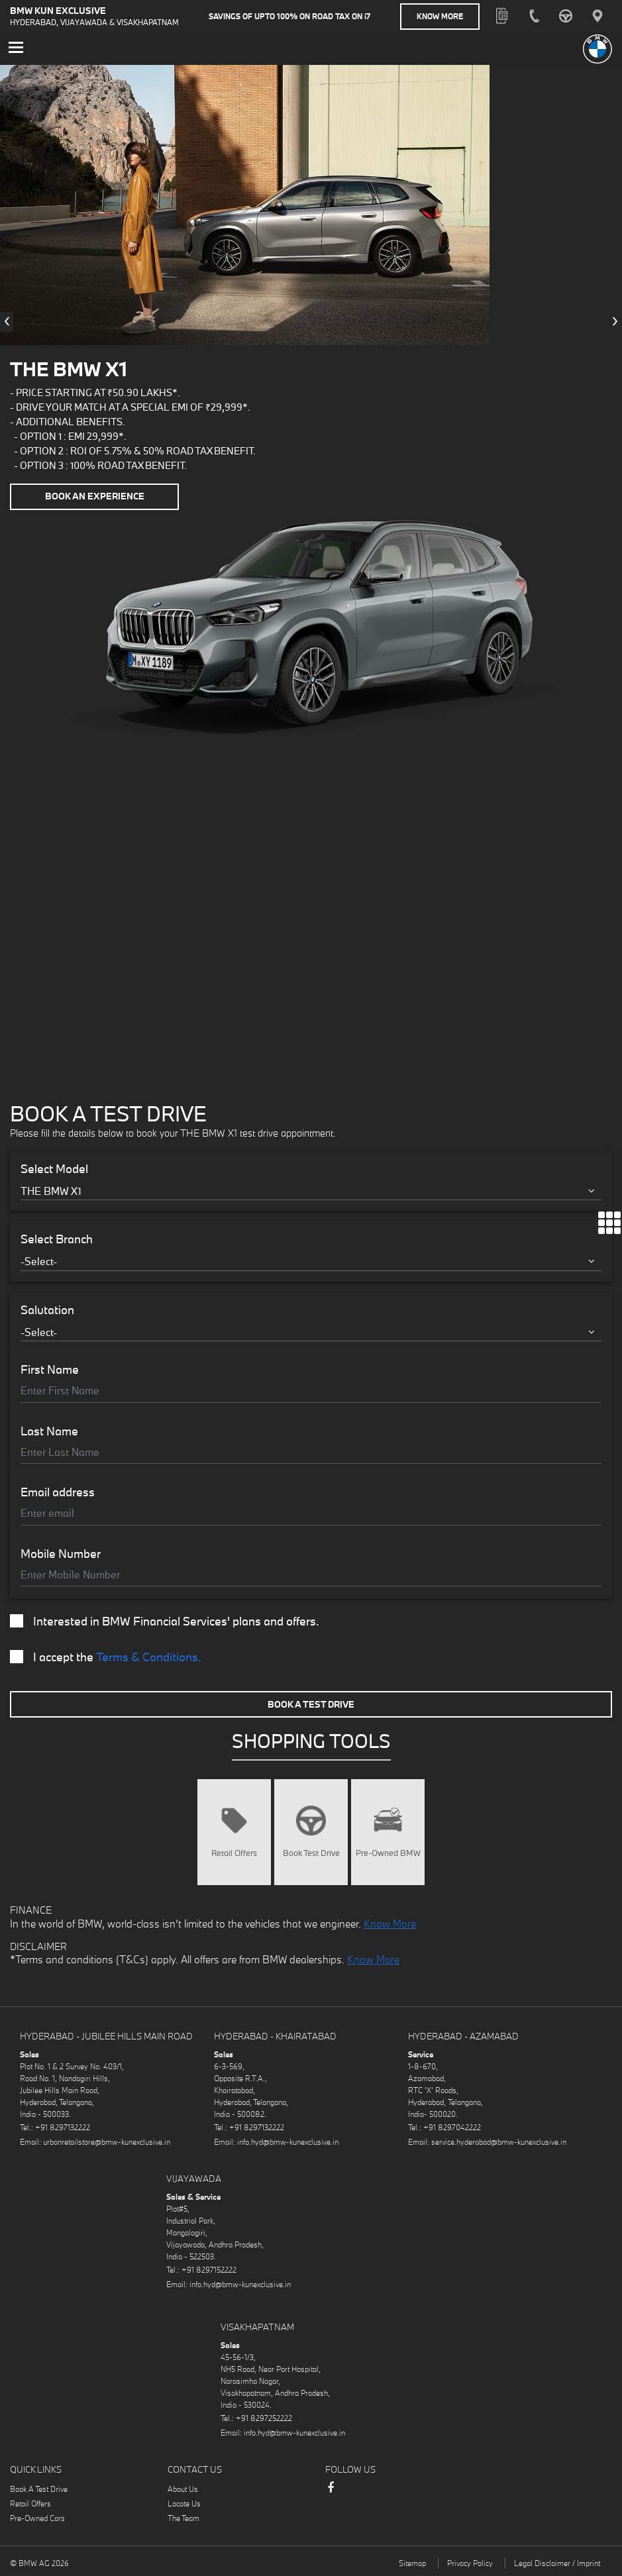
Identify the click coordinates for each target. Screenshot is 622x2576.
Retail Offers (30, 2503)
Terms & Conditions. (148, 1656)
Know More (440, 16)
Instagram (357, 2488)
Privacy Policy (470, 2562)
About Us (183, 2488)
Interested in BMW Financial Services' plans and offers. (164, 1621)
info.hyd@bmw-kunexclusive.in (287, 2141)
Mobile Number (61, 1552)
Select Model (54, 1167)
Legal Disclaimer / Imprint (557, 2562)
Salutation (47, 1309)
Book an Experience (94, 496)
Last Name (49, 1430)
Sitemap (412, 2562)
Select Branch (57, 1238)
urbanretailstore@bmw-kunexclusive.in (106, 2141)
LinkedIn (383, 2488)
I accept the (105, 1656)
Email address (58, 1491)
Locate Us (184, 2503)
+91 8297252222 (264, 2417)
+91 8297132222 (62, 2127)
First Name (50, 1369)
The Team (183, 2517)
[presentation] (6, 321)
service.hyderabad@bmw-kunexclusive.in (498, 2141)
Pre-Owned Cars (37, 2517)
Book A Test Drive (311, 1703)
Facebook (330, 2493)
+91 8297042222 (452, 2127)
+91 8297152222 (208, 2269)
